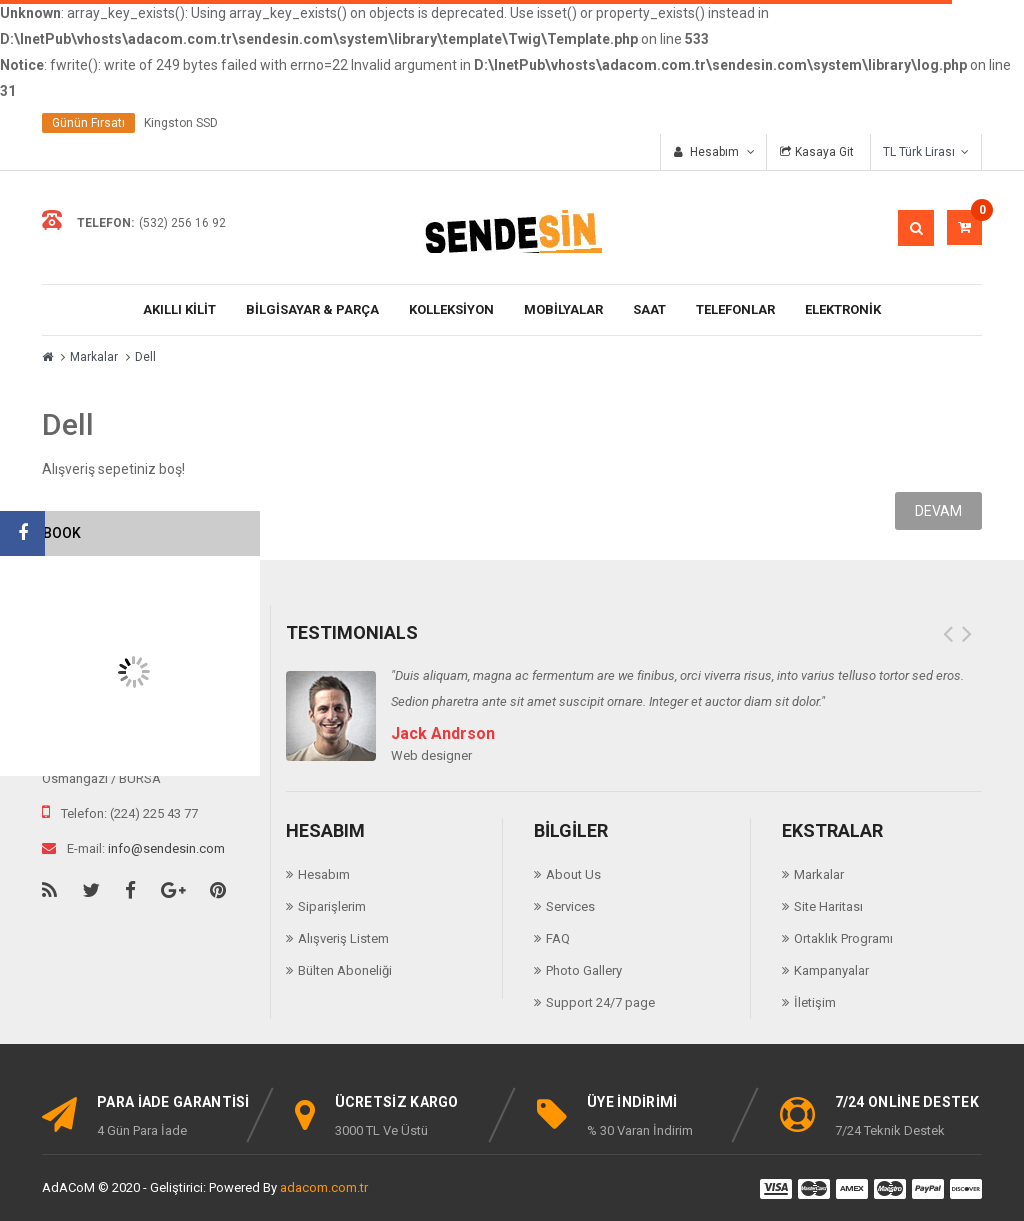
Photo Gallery (584, 970)
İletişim (815, 1002)
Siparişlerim (332, 906)
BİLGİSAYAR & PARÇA (312, 309)
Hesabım (324, 874)
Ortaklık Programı (843, 938)
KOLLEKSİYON (451, 309)
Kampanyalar (831, 970)
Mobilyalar (563, 309)
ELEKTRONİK (843, 309)
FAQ (558, 938)
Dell (145, 357)
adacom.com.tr (324, 1187)
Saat (649, 309)
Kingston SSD (181, 123)
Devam (938, 511)
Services (570, 906)
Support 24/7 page (600, 1002)
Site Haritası (828, 906)
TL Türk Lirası (926, 152)
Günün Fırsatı (88, 123)
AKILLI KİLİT (179, 309)
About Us (573, 874)
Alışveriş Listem (343, 938)
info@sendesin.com (166, 848)
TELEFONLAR (735, 309)
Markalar (94, 357)
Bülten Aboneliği (345, 970)
